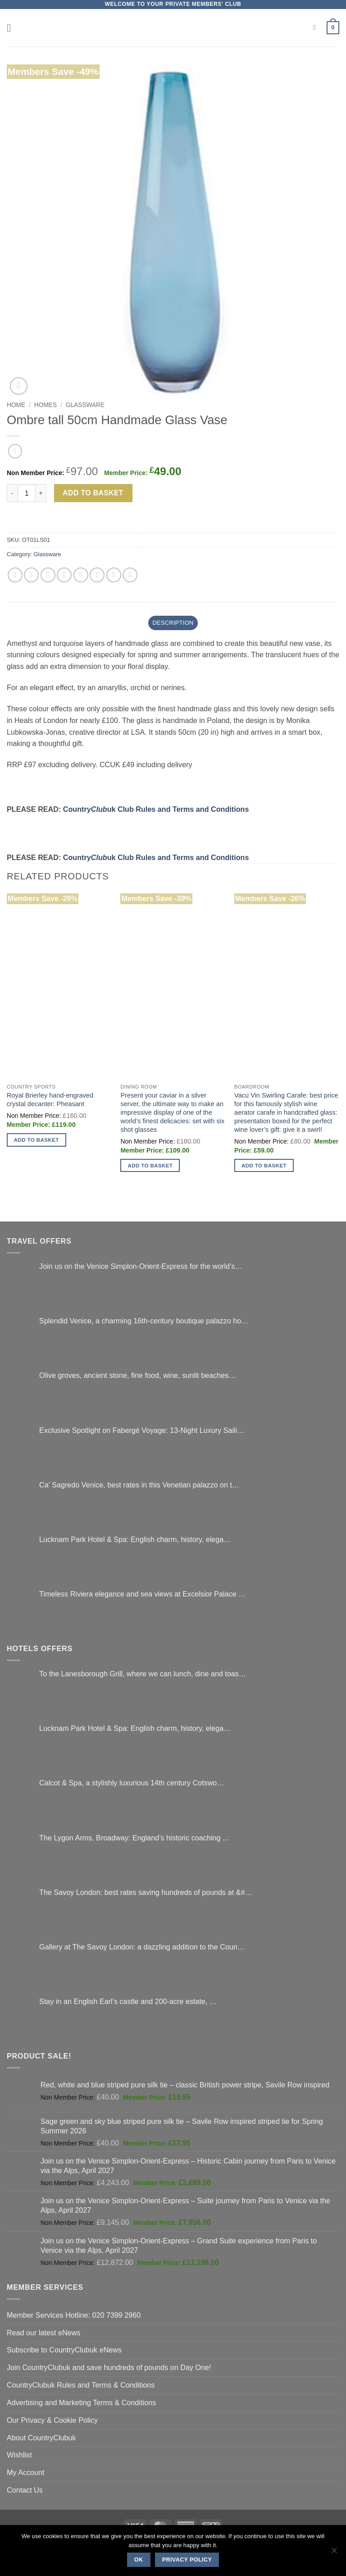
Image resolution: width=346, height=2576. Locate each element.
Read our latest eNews (43, 2333)
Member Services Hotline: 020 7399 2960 (74, 2315)
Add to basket (93, 493)
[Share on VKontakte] (97, 574)
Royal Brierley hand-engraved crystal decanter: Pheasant (50, 1099)
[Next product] (15, 451)
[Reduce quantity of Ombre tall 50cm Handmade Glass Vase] (12, 493)
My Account (26, 2472)
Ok (138, 2560)
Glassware (85, 405)
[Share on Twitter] (48, 574)
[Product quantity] (27, 493)
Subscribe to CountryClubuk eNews (64, 2350)
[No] (333, 2553)
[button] (12, 28)
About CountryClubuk (41, 2438)
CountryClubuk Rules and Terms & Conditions (81, 2385)
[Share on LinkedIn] (113, 574)
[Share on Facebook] (31, 574)
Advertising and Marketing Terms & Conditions (81, 2402)
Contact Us (25, 2490)
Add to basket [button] (36, 1140)
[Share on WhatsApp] (15, 574)
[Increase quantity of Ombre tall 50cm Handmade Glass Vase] (41, 493)
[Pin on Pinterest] (80, 574)
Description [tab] (172, 622)
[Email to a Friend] (64, 574)
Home (16, 405)
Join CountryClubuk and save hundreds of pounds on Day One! (109, 2367)
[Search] (316, 28)
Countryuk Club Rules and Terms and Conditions (156, 809)
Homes (45, 405)
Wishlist (19, 2455)
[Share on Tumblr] (130, 574)
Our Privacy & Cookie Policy (52, 2420)
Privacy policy (187, 2560)
